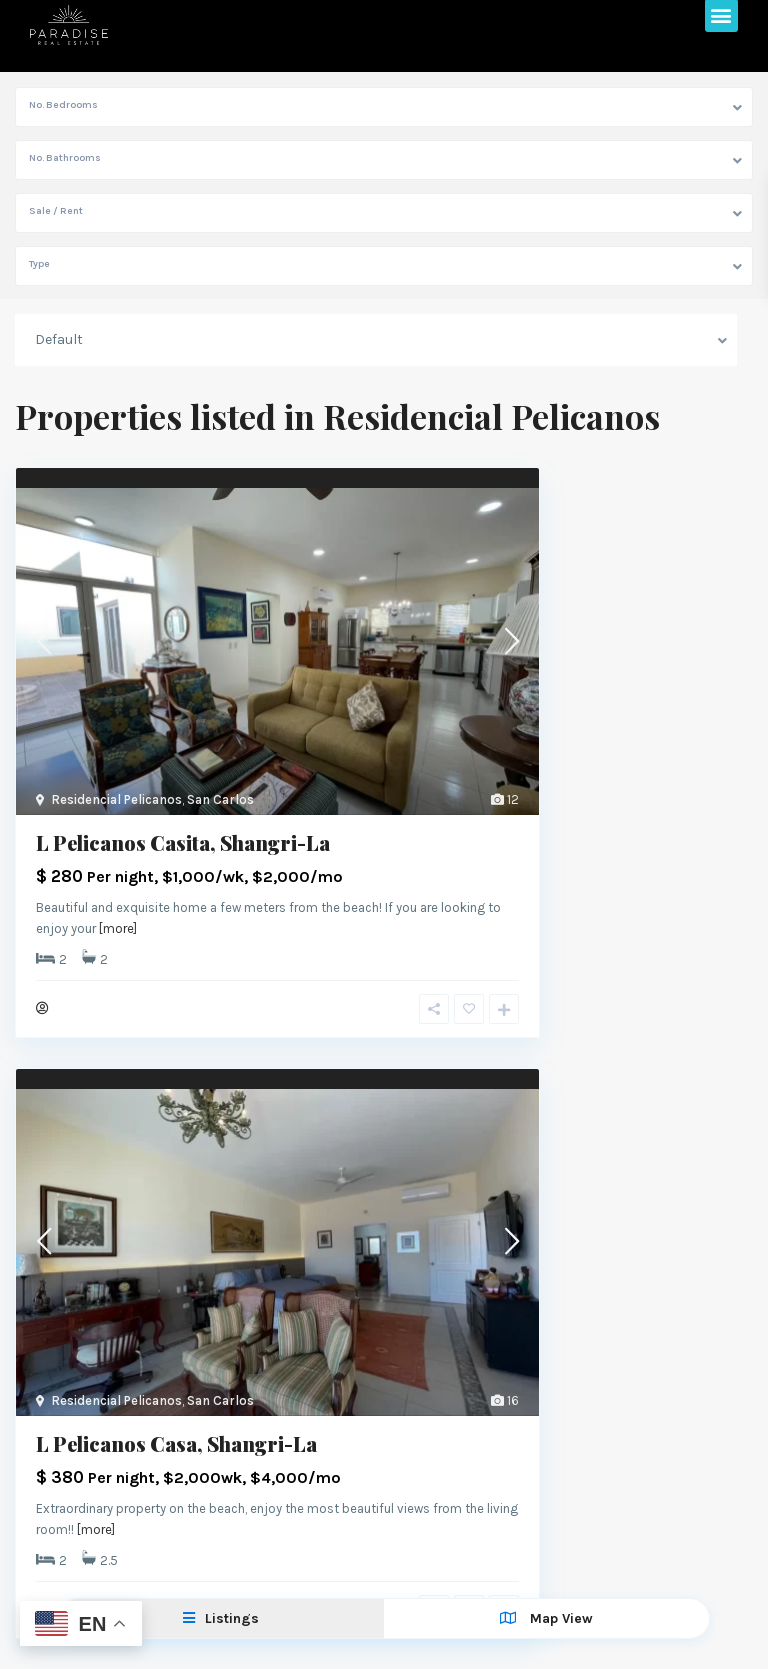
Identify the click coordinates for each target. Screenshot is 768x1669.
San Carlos (220, 799)
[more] (118, 928)
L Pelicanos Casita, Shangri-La (183, 842)
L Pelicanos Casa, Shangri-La (176, 1443)
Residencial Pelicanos (116, 799)
